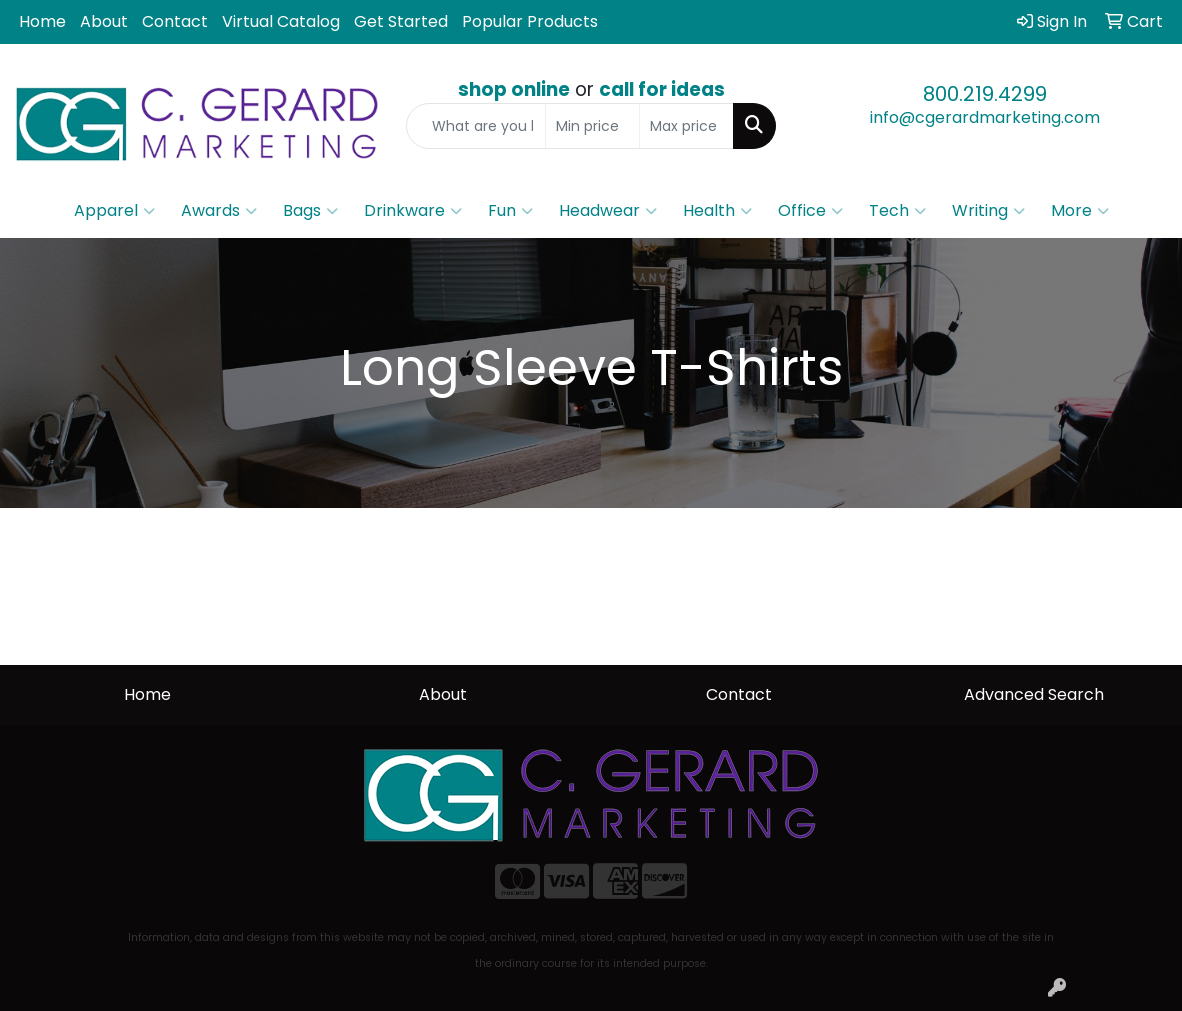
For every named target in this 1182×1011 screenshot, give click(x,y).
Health (717, 211)
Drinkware (413, 211)
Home (42, 21)
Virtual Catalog (281, 21)
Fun (510, 211)
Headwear (608, 211)
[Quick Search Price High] (686, 126)
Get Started (401, 21)
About (104, 21)
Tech (897, 211)
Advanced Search (1034, 694)
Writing (988, 211)
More (1080, 211)
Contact (175, 21)
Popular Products (530, 21)
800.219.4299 (985, 94)
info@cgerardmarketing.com (985, 117)
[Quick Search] (476, 126)
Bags (310, 211)
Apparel (114, 211)
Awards (219, 211)
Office (810, 211)
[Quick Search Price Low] (592, 126)
